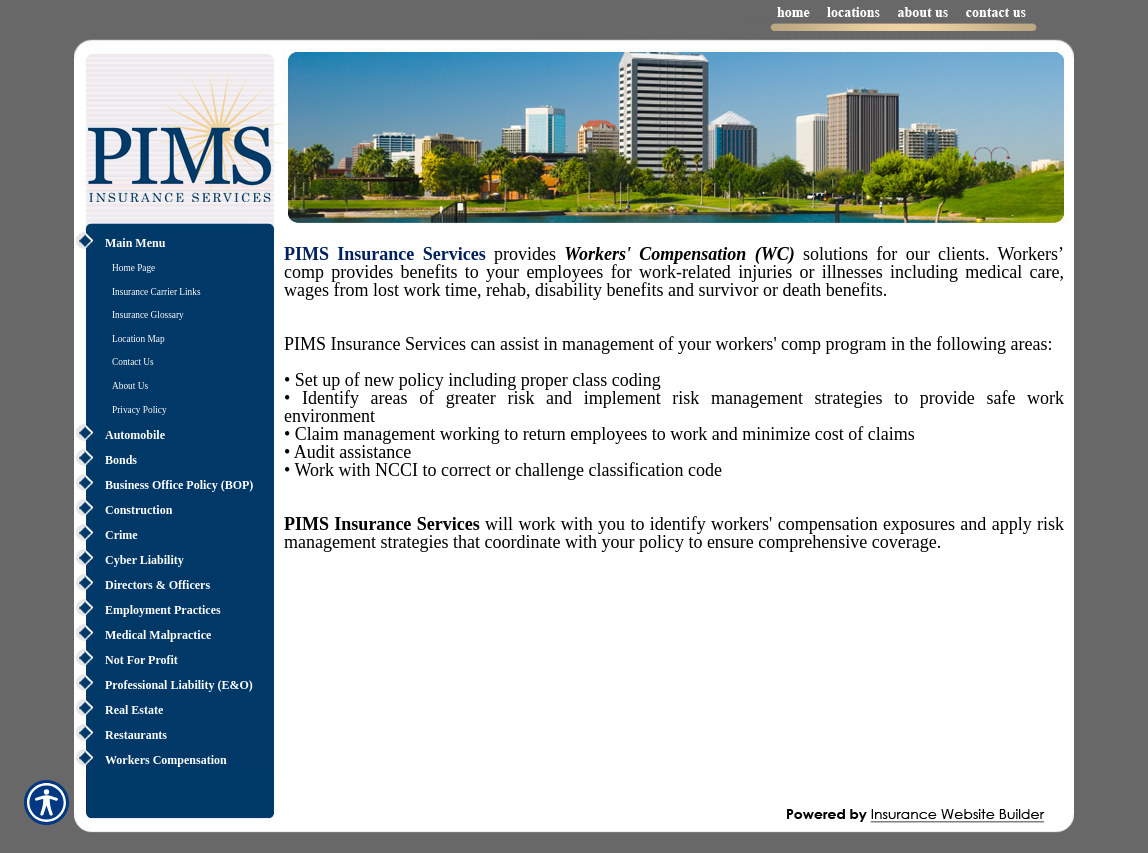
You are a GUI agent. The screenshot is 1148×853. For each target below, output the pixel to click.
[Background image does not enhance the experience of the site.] (174, 243)
